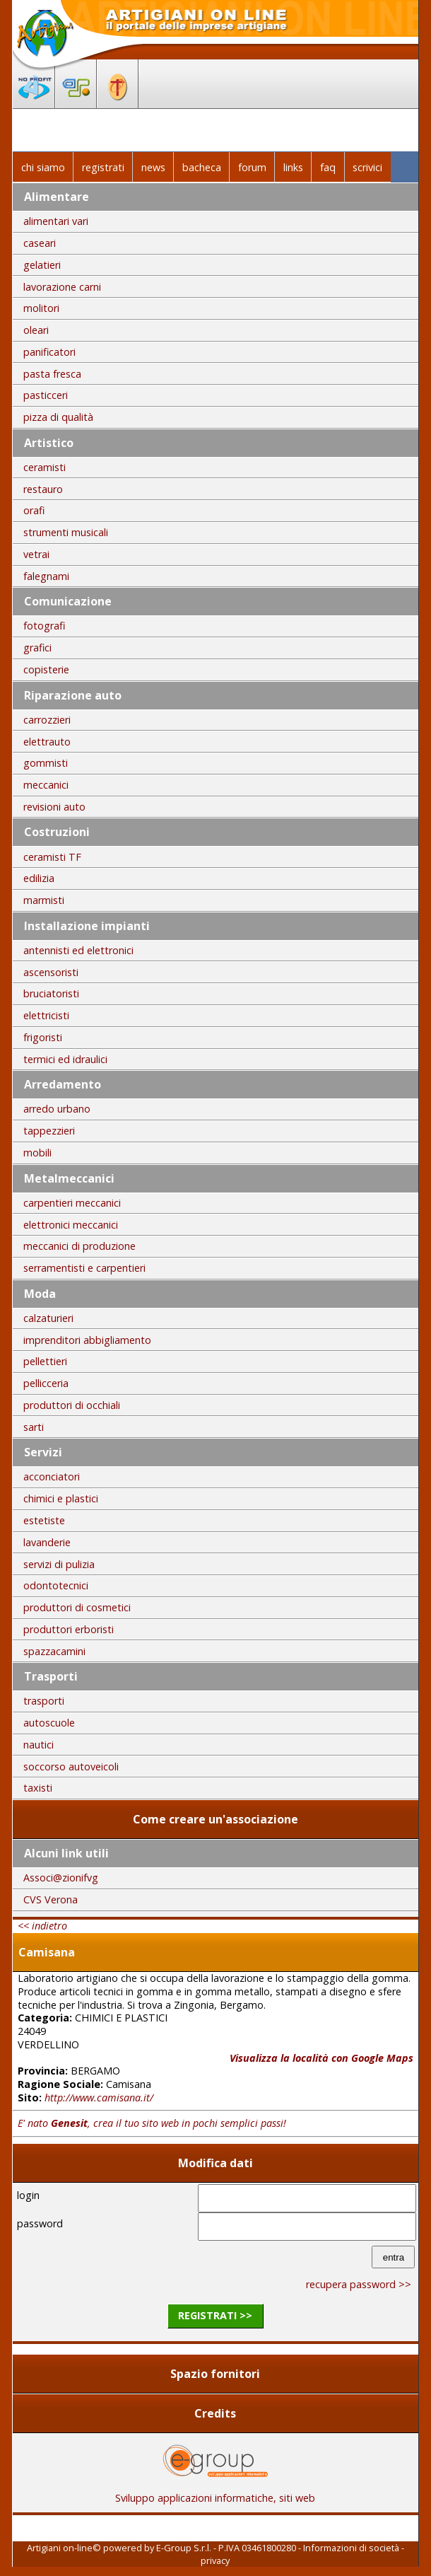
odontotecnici (55, 1585)
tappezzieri (49, 1130)
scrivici (367, 167)
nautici (38, 1744)
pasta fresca (52, 374)
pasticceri (45, 395)
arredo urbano (56, 1108)
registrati (103, 167)
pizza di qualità (58, 417)
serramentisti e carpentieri (84, 1268)
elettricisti (46, 1015)
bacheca (201, 167)
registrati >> (215, 2315)
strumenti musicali (65, 532)
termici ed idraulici (65, 1059)
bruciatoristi (51, 993)
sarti (33, 1427)
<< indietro (42, 1925)
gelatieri (42, 265)
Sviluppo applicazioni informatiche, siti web (215, 2493)
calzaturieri (48, 1318)
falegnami (46, 576)
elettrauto (47, 741)
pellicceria (46, 1383)
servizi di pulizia (59, 1564)
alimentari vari (55, 221)
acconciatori (51, 1476)
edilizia (38, 878)
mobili (37, 1152)
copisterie (46, 669)
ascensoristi (50, 972)
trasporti (43, 1700)
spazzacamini (54, 1651)
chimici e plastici (60, 1498)
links (293, 167)
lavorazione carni (62, 287)
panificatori (49, 352)
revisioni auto (54, 806)
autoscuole (49, 1722)
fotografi (44, 625)
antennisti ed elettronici (78, 950)
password (40, 2223)
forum (252, 167)
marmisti (43, 900)
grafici (37, 647)
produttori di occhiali (71, 1405)
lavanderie (47, 1542)
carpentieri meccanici (72, 1202)
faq (328, 167)
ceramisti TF (52, 857)
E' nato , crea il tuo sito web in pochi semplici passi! (152, 2123)
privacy (215, 2560)
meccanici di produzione (79, 1246)
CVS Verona (50, 1899)
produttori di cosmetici (77, 1607)
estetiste (44, 1520)
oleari (36, 330)
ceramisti (44, 467)
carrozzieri (47, 719)
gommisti (45, 763)
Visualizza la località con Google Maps (321, 2058)
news (153, 167)
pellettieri (45, 1361)
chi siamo (43, 167)
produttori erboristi (68, 1629)
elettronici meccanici (70, 1224)
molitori (41, 308)
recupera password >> (358, 2284)
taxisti (37, 1787)
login (28, 2195)
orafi (34, 510)
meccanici (46, 784)
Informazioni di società (351, 2547)
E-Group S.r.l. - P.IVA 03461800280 (226, 2547)
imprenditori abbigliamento (87, 1340)
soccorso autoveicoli (71, 1766)
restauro (43, 489)
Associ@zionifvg (60, 1877)
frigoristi (42, 1037)
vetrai (36, 554)
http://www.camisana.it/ (99, 2097)
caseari (39, 243)
